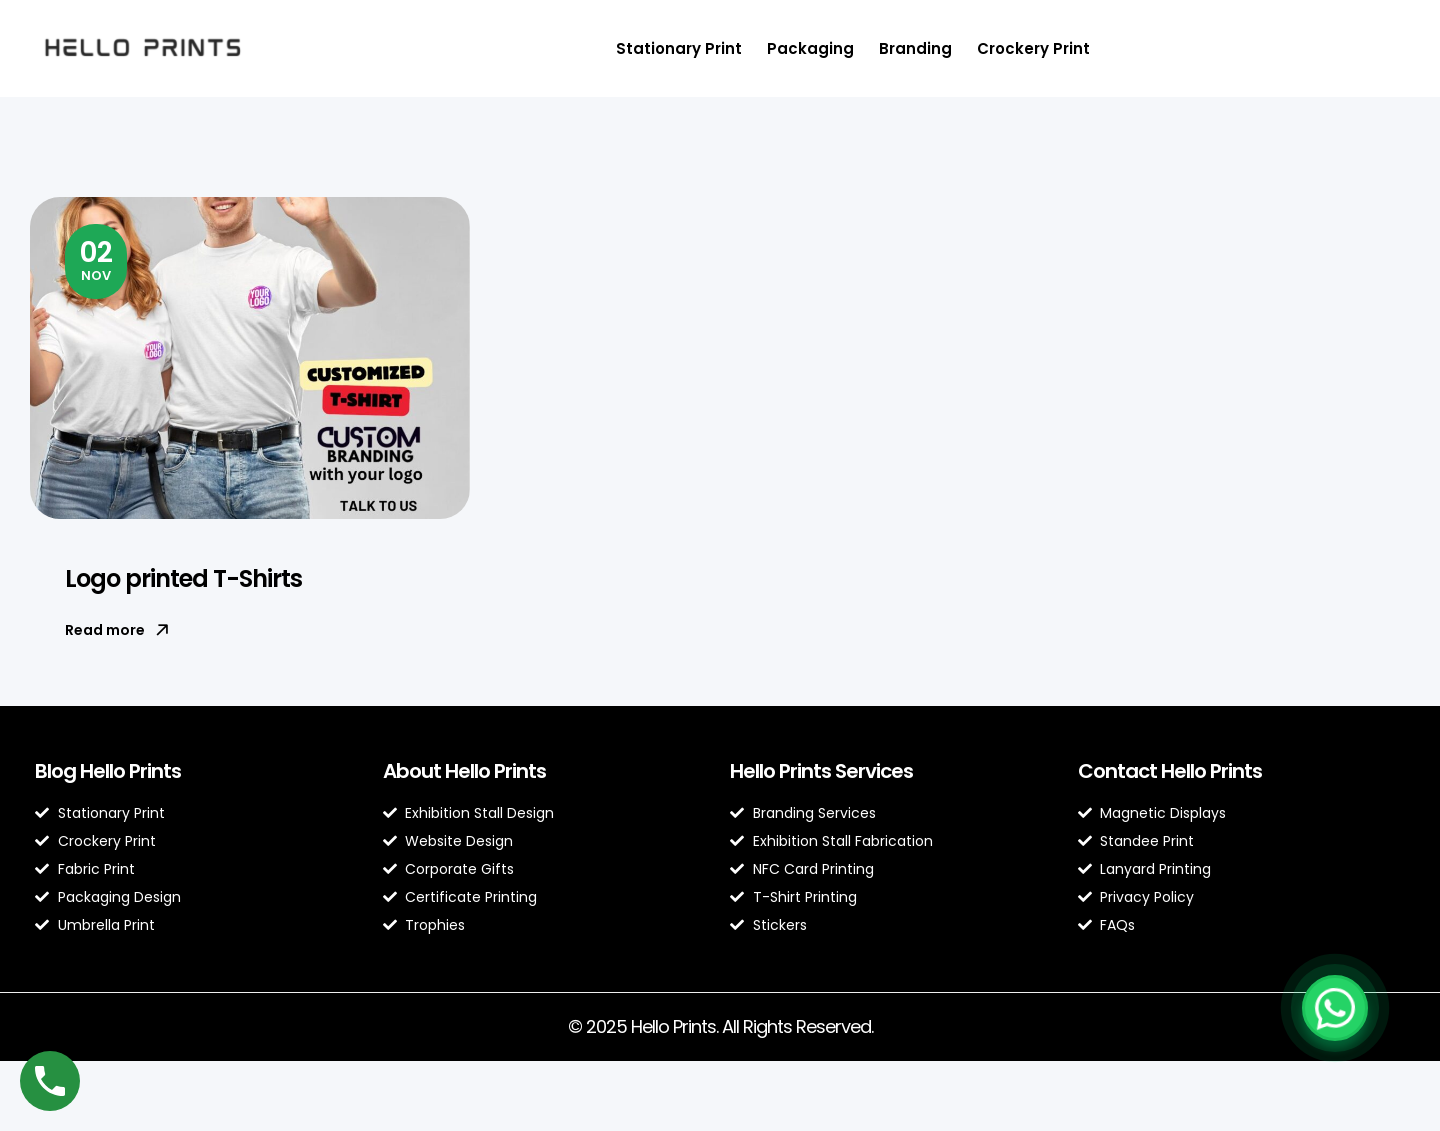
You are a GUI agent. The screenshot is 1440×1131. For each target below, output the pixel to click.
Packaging (810, 48)
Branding (915, 48)
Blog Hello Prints (108, 771)
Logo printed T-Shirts (183, 578)
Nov (96, 259)
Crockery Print (1033, 48)
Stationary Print (679, 48)
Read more (117, 630)
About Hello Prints (464, 771)
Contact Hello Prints (1170, 771)
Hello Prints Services (821, 771)
